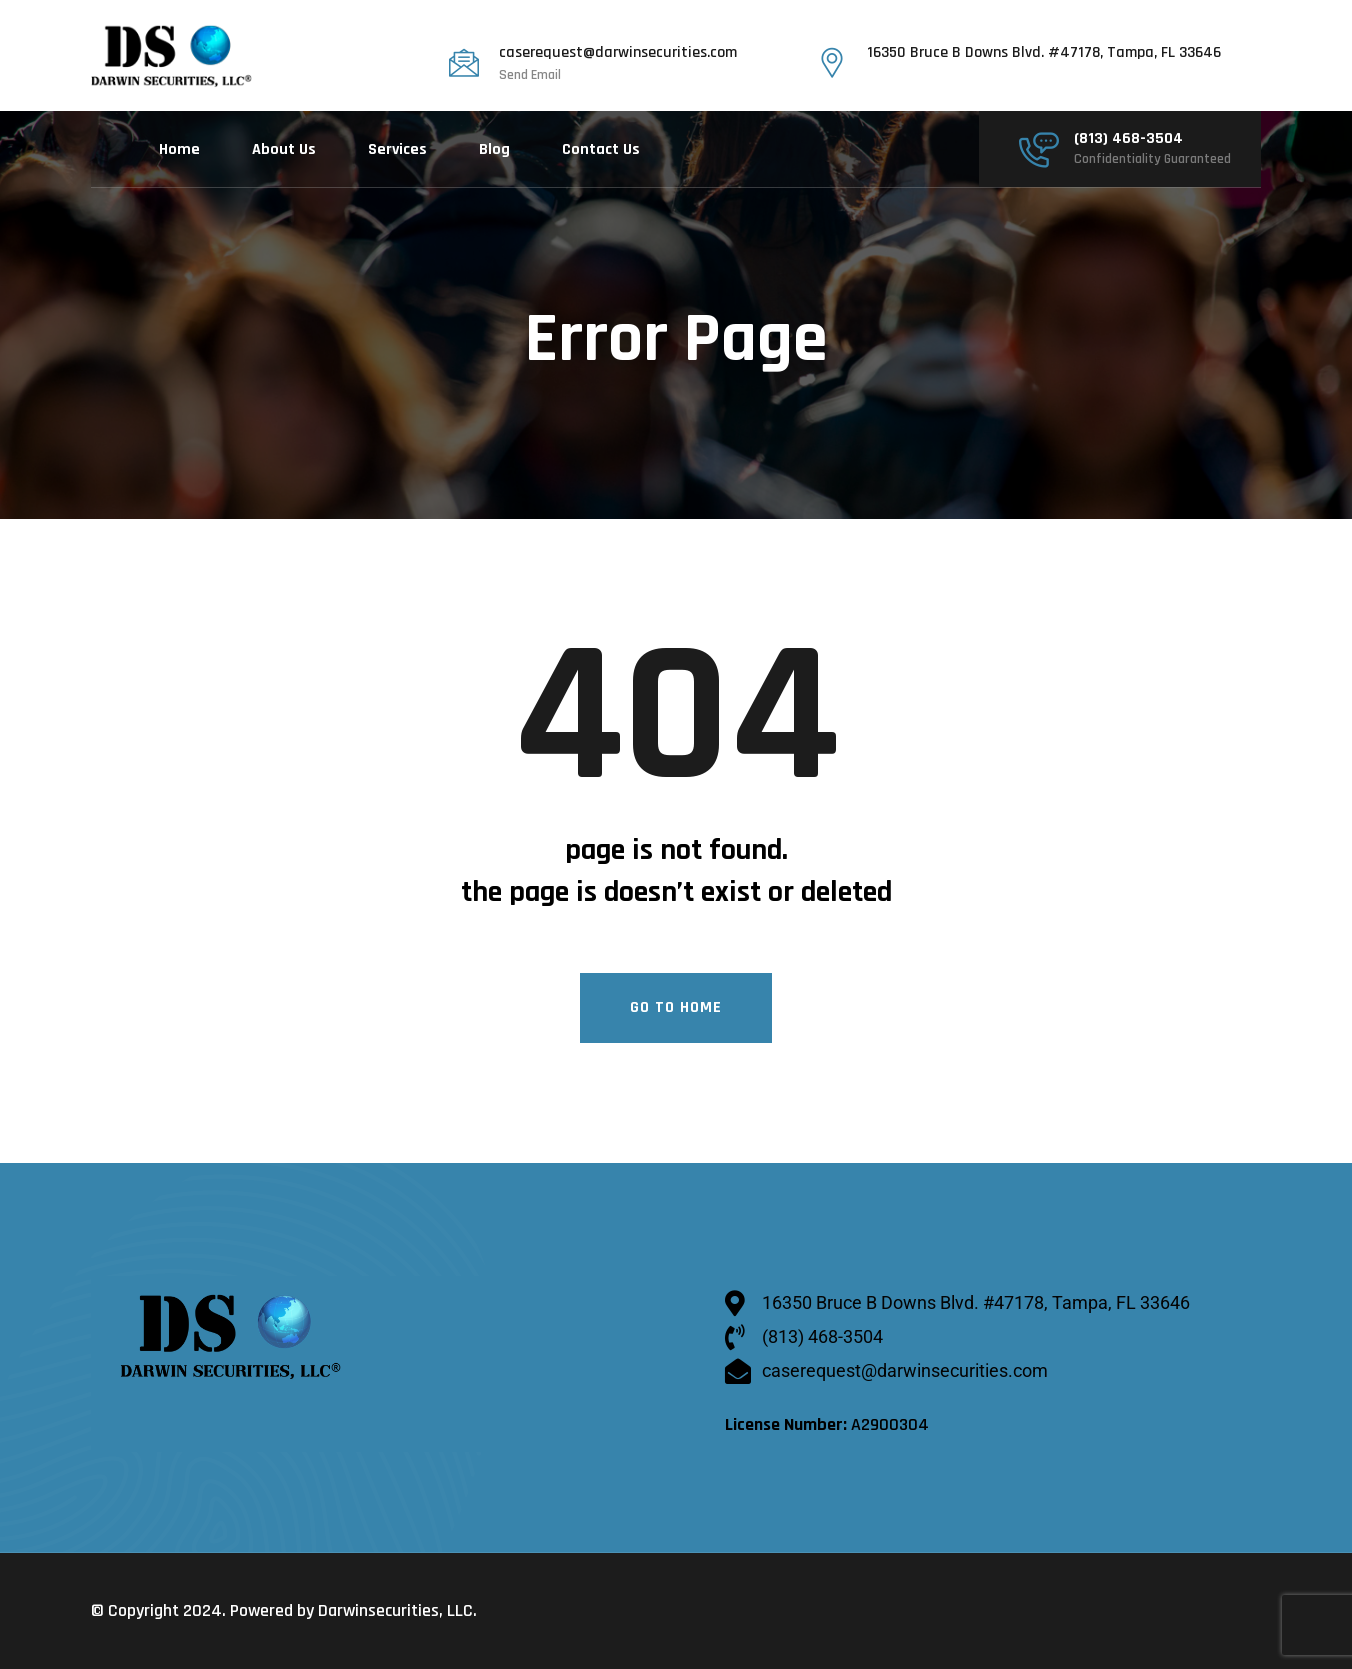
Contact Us (601, 149)
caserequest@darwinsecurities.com (618, 53)
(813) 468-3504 (1128, 139)
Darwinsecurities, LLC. (397, 1610)
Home (179, 149)
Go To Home (676, 1007)
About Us (284, 149)
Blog (494, 149)
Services (397, 149)
